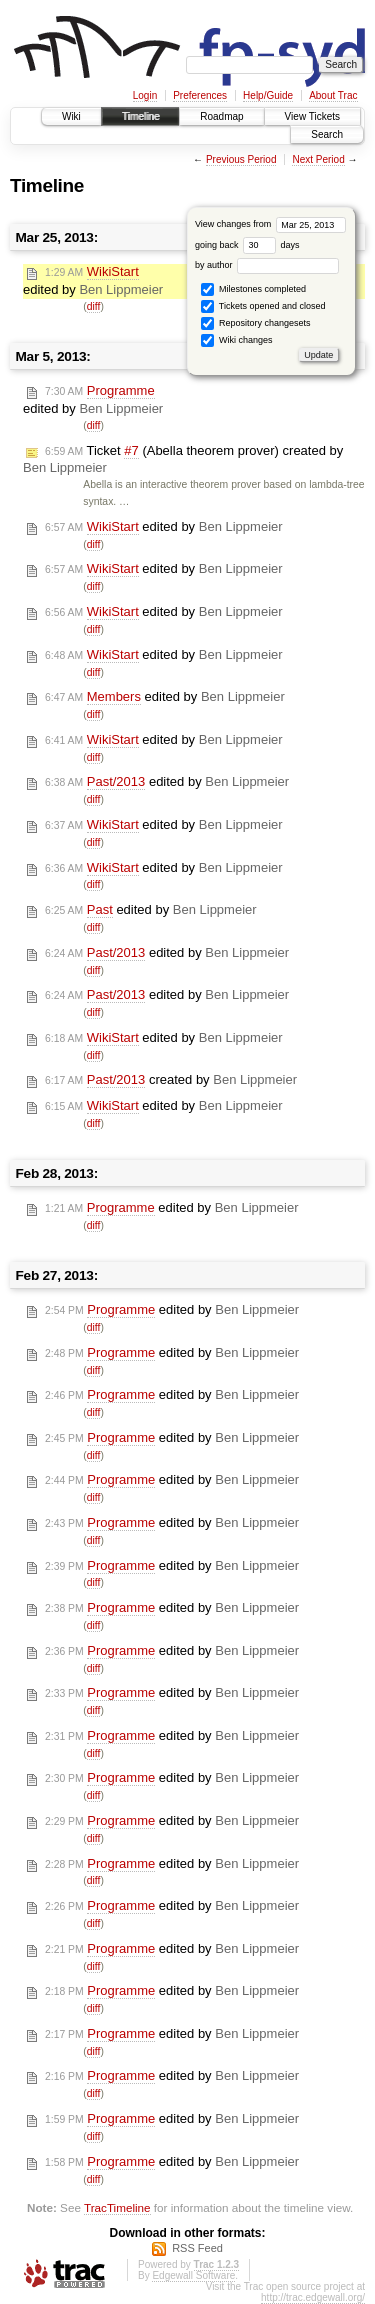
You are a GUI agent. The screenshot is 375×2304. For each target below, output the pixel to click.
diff (94, 306)
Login (145, 95)
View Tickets (312, 116)
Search (327, 134)
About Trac (333, 95)
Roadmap (221, 116)
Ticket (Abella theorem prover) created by (183, 459)
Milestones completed (253, 289)
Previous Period (241, 159)
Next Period (318, 159)
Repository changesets (255, 323)
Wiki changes (236, 340)
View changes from (270, 224)
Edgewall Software (193, 2275)
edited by (93, 280)
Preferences (200, 95)
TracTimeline (117, 2207)
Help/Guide (268, 95)
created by (171, 1080)
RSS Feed (197, 2248)
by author (267, 265)
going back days (247, 245)
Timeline (140, 116)
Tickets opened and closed (263, 306)
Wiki (71, 116)
